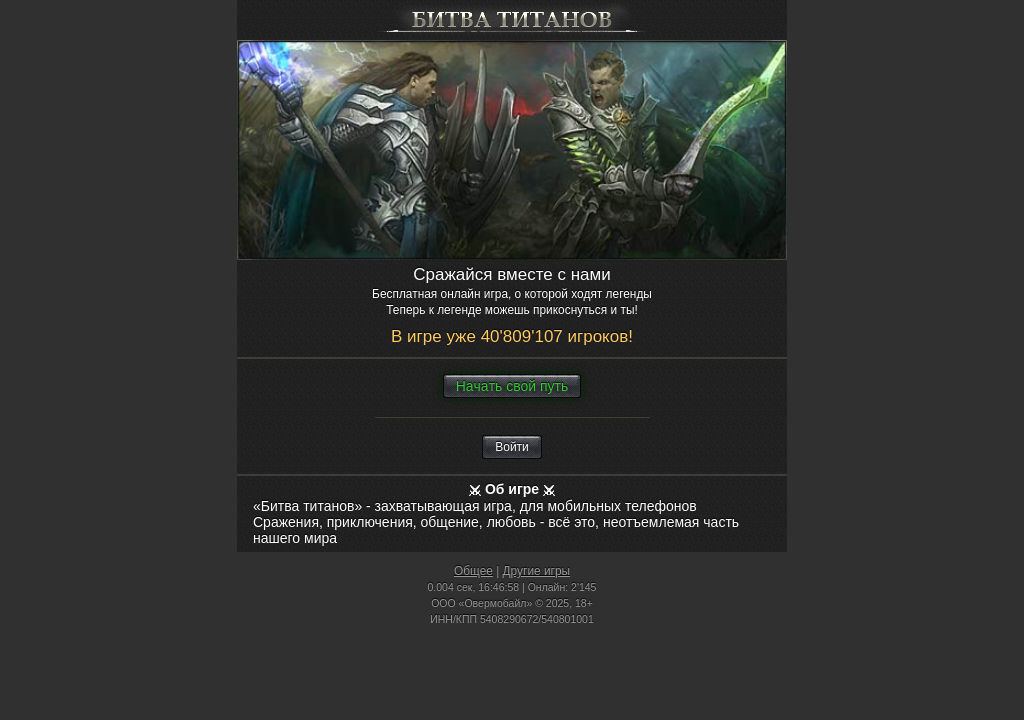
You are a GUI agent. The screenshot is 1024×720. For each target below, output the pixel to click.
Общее (473, 571)
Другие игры (537, 571)
